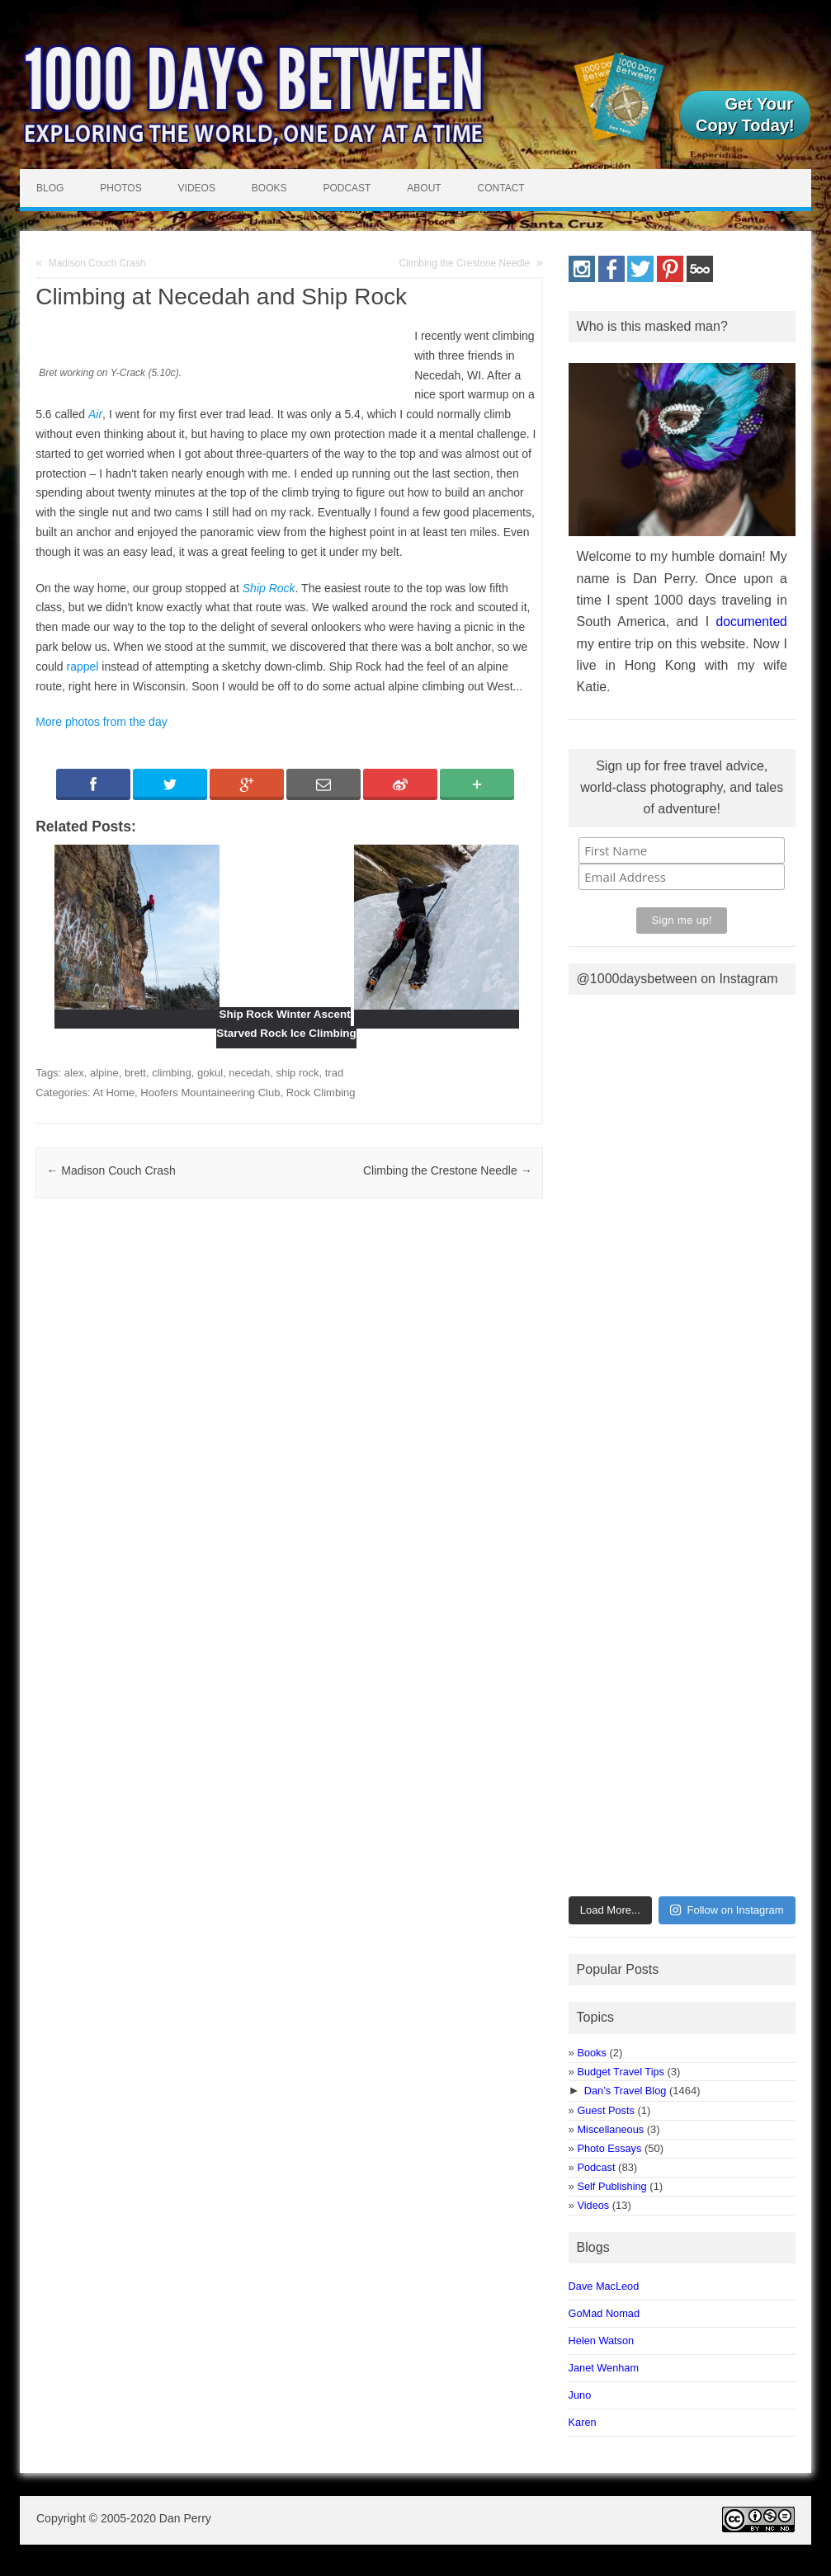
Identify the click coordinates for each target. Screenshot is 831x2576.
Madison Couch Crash (97, 263)
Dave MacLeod (604, 2286)
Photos (120, 188)
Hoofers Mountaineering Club (210, 1092)
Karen (583, 2422)
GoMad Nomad (604, 2313)
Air (95, 414)
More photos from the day (101, 721)
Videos (196, 188)
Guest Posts (605, 2110)
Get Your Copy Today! (745, 114)
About (424, 188)
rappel (83, 666)
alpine (104, 1073)
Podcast (347, 188)
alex (74, 1073)
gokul (210, 1073)
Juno (580, 2395)
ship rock (297, 1073)
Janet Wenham (604, 2368)
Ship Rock (269, 588)
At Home (114, 1092)
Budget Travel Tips (620, 2071)
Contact (501, 188)
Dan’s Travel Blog (625, 2090)
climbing (171, 1073)
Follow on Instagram (726, 1910)
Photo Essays (609, 2148)
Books (269, 188)
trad (334, 1073)
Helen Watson (602, 2340)
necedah (249, 1073)
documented (751, 622)
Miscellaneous (610, 2129)
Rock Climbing (321, 1092)
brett (135, 1073)
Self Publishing (611, 2186)
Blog (50, 188)
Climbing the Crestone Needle (465, 263)
